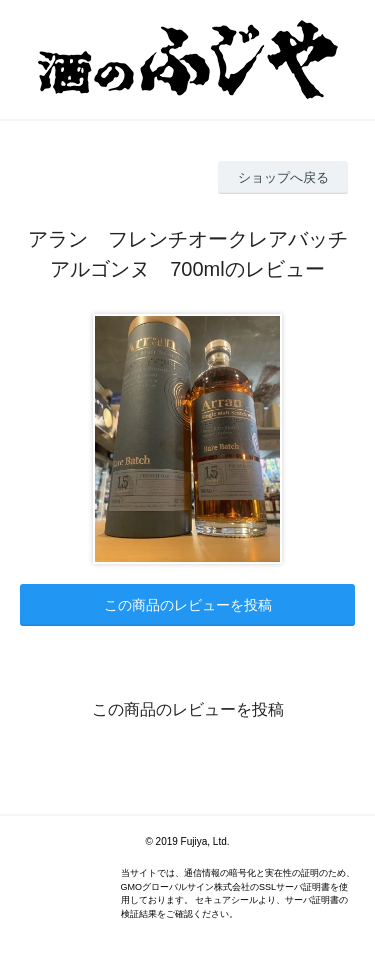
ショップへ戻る (283, 177)
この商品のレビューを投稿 (188, 605)
